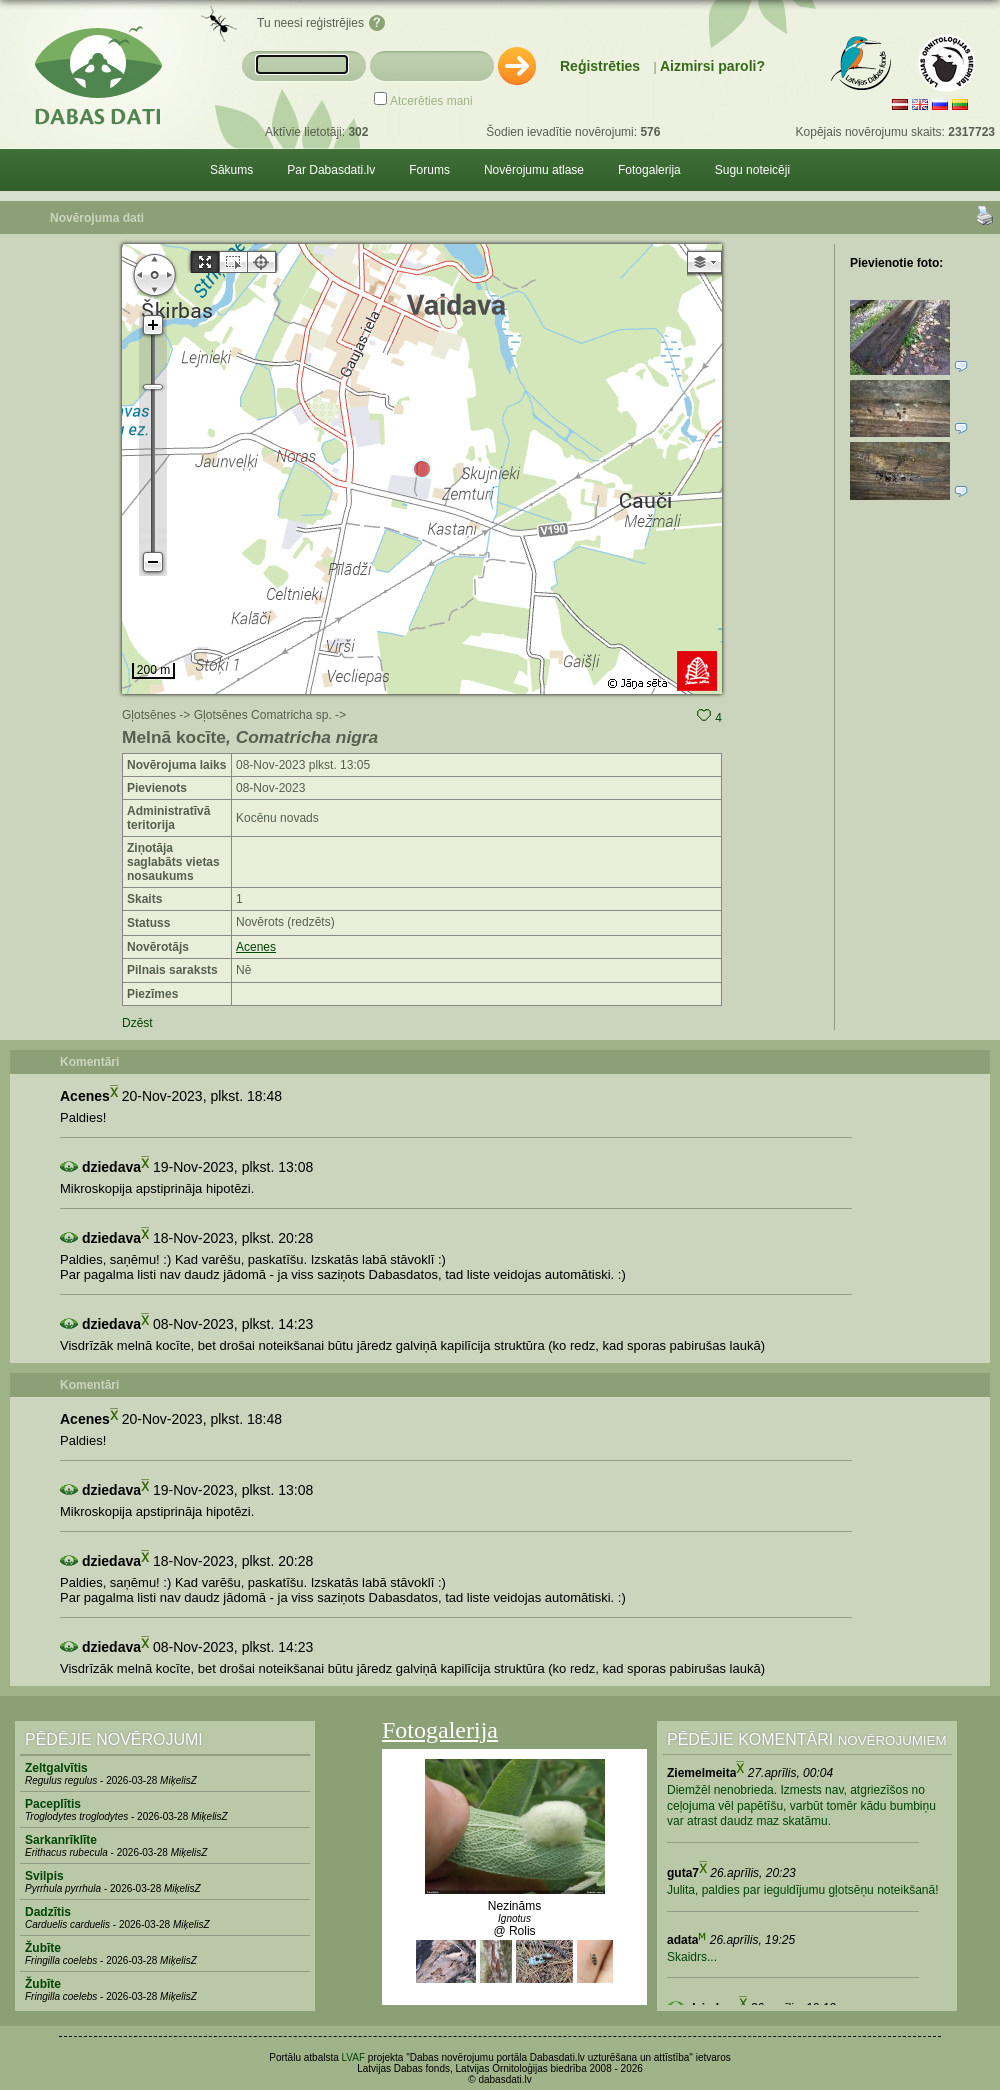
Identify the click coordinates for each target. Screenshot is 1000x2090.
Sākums (231, 170)
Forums (429, 170)
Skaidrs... (692, 1957)
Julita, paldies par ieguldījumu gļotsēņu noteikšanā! (803, 1890)
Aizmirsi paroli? (712, 66)
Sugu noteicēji (752, 170)
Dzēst (137, 1023)
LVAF (354, 2057)
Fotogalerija (649, 170)
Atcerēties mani (431, 101)
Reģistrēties (600, 66)
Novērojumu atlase (534, 170)
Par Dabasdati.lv (331, 170)
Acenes (256, 947)
